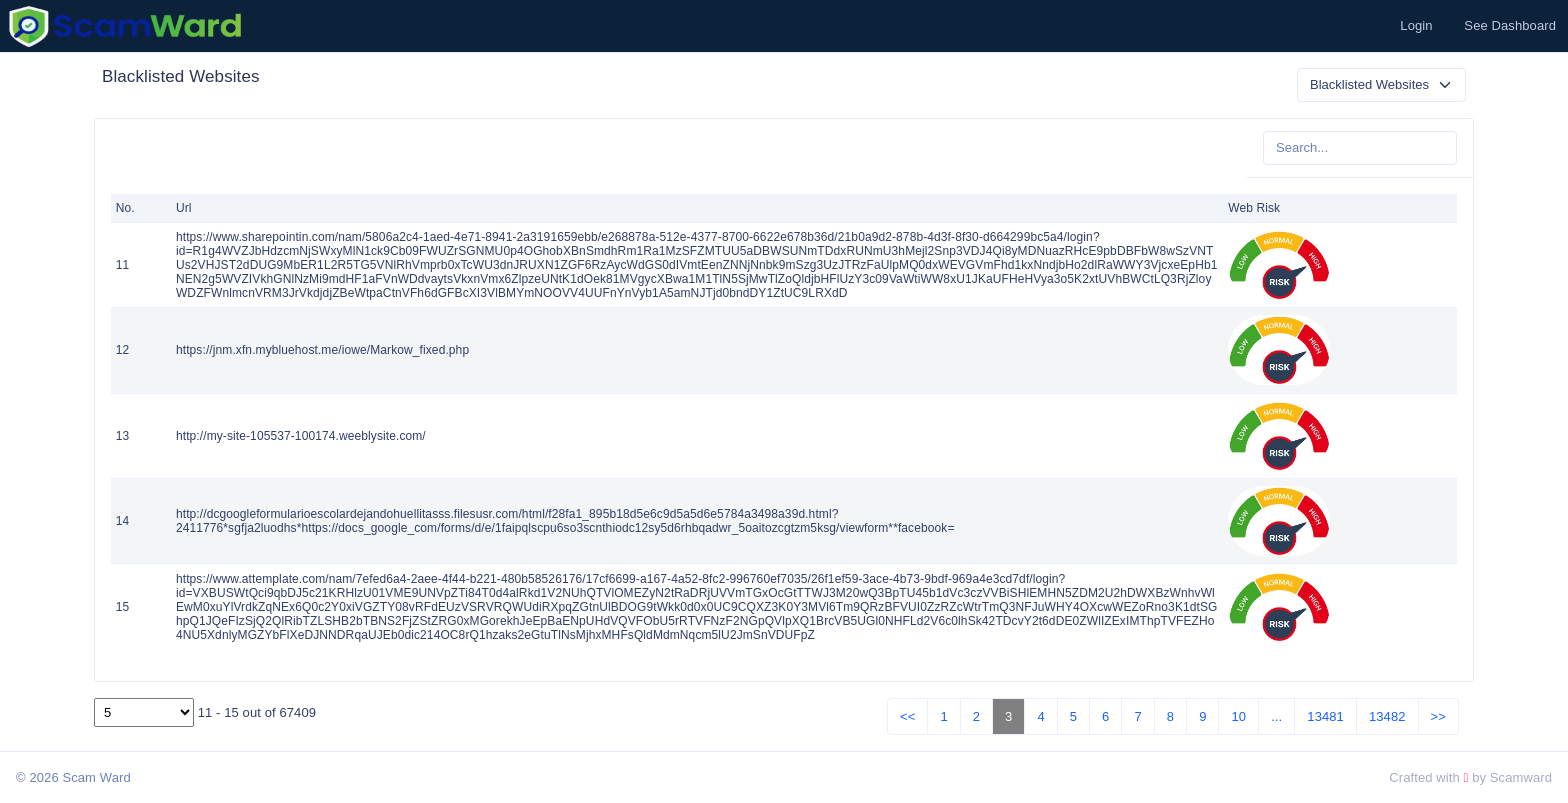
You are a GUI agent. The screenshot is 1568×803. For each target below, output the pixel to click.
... (1276, 716)
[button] (1414, 26)
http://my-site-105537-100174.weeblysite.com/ (301, 436)
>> (1438, 716)
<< (907, 716)
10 (1238, 716)
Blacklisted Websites (181, 76)
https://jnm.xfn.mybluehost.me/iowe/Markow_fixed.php (322, 350)
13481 (1325, 716)
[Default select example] (1381, 85)
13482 (1387, 716)
